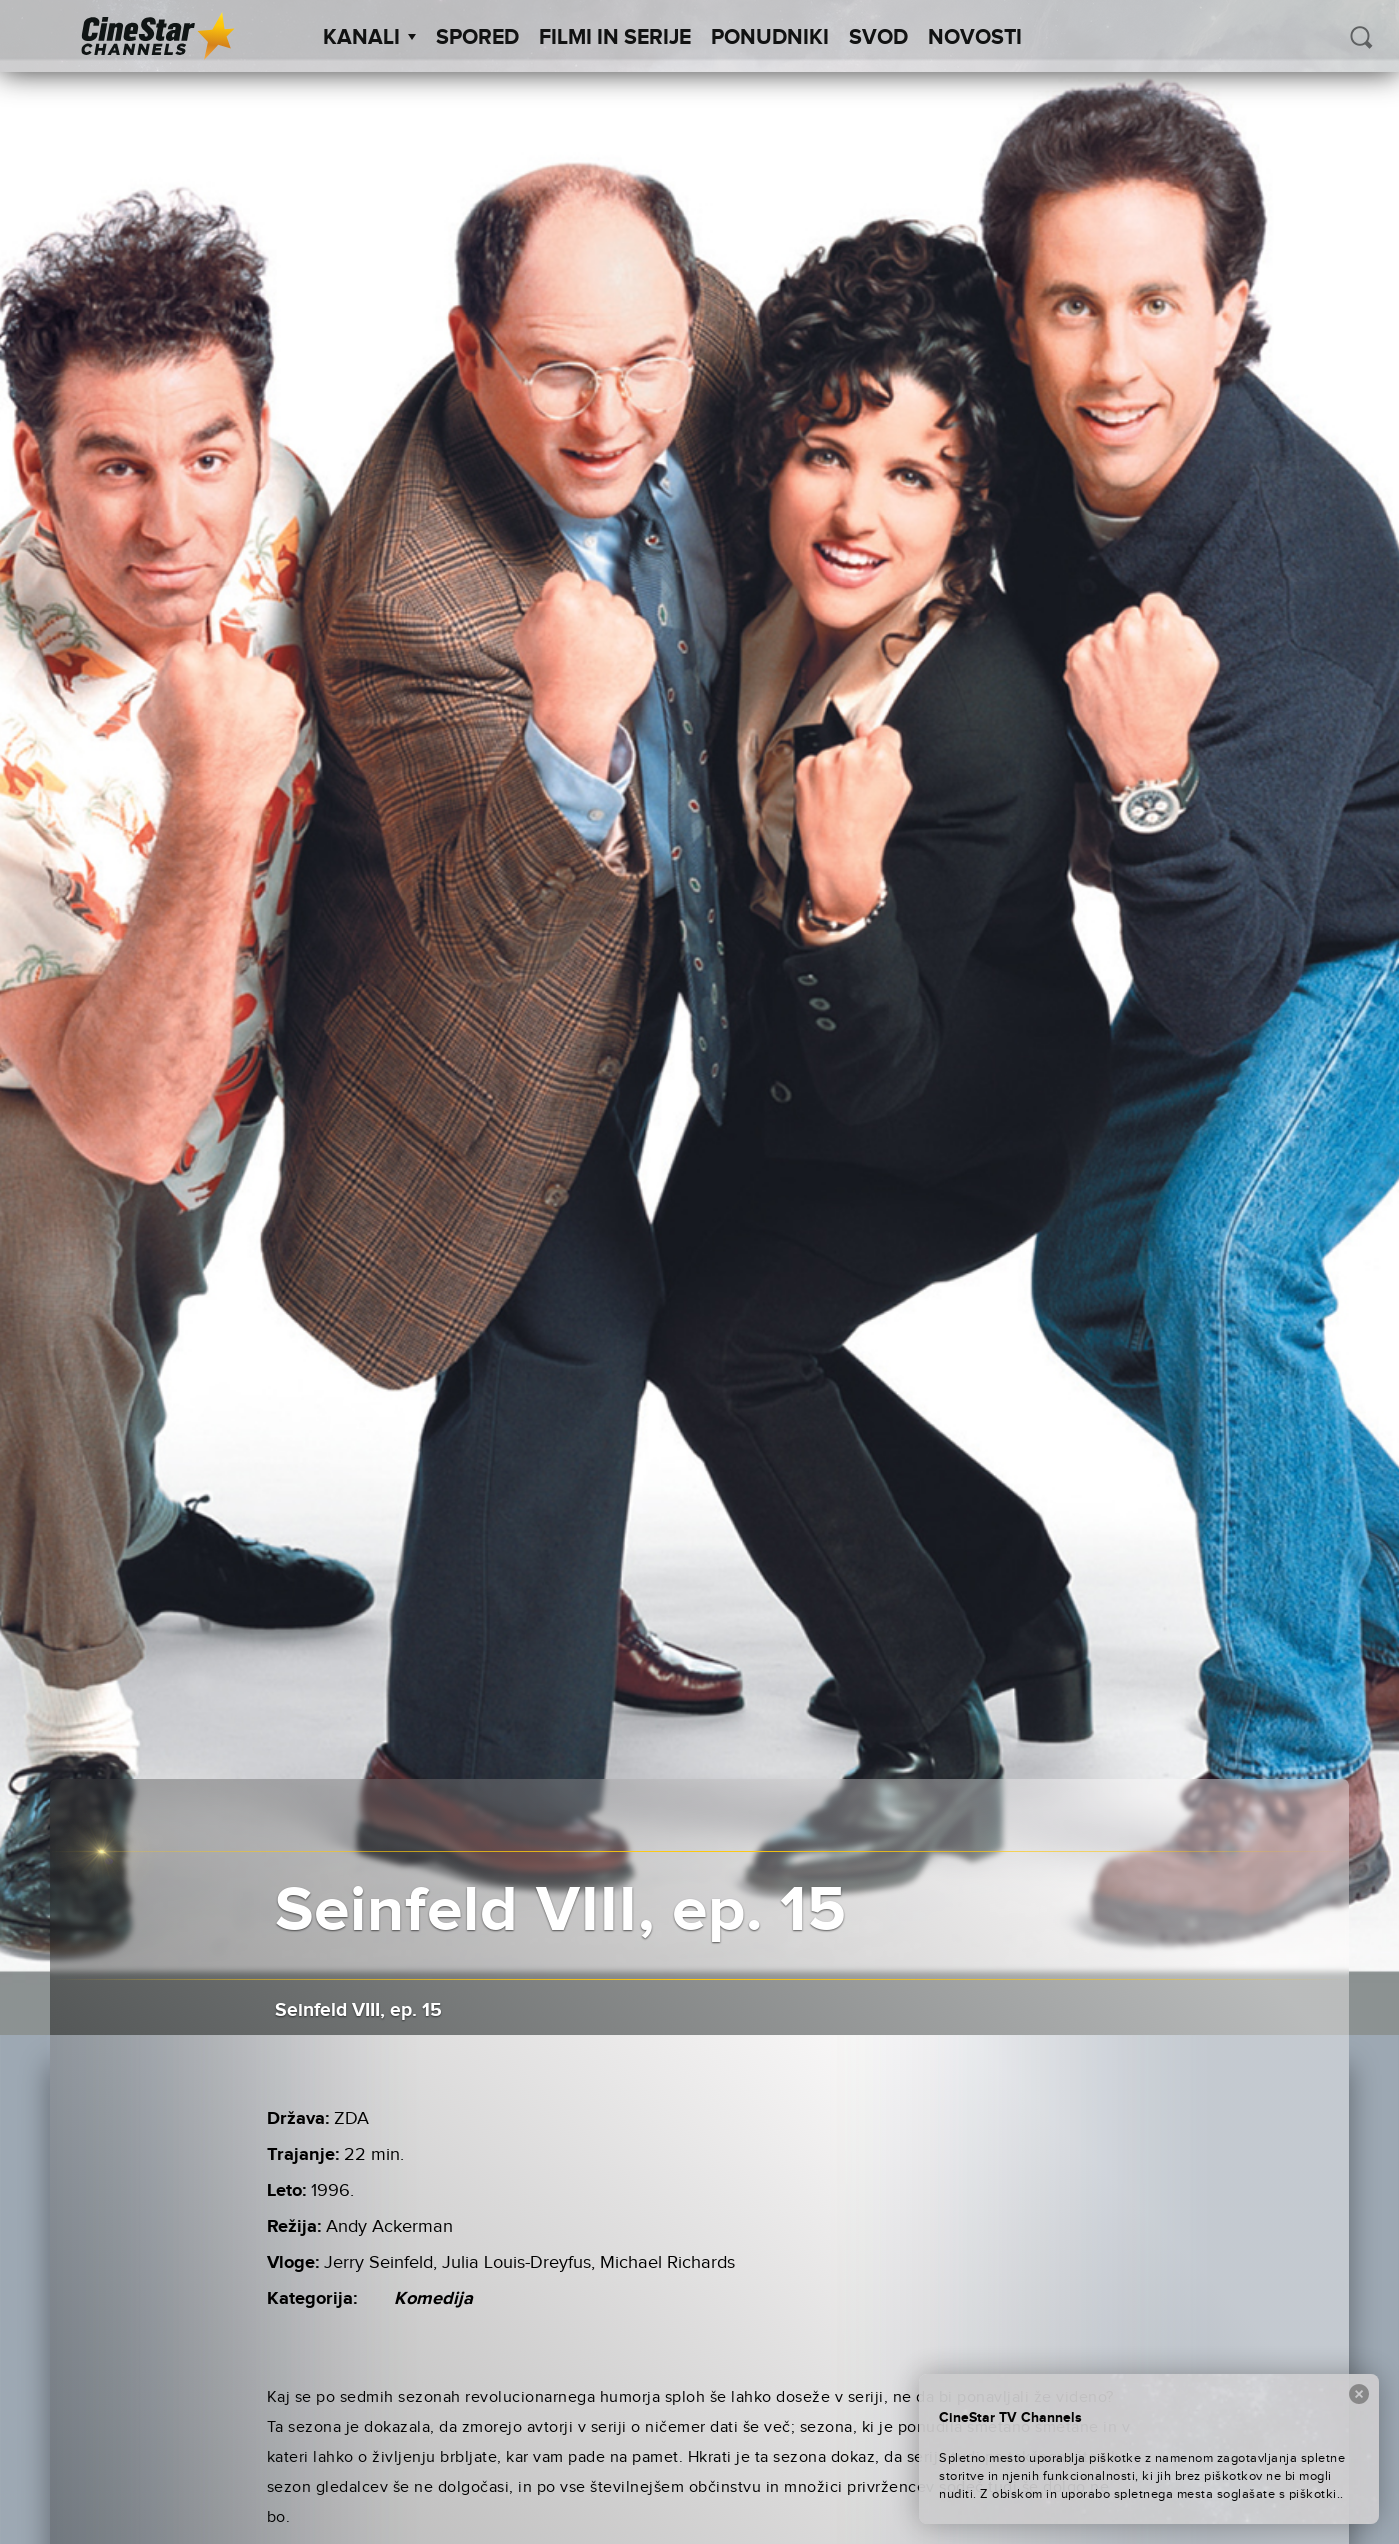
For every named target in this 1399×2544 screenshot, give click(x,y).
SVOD (878, 38)
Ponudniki (770, 38)
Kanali (369, 38)
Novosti (975, 38)
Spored (477, 38)
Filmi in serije (615, 38)
